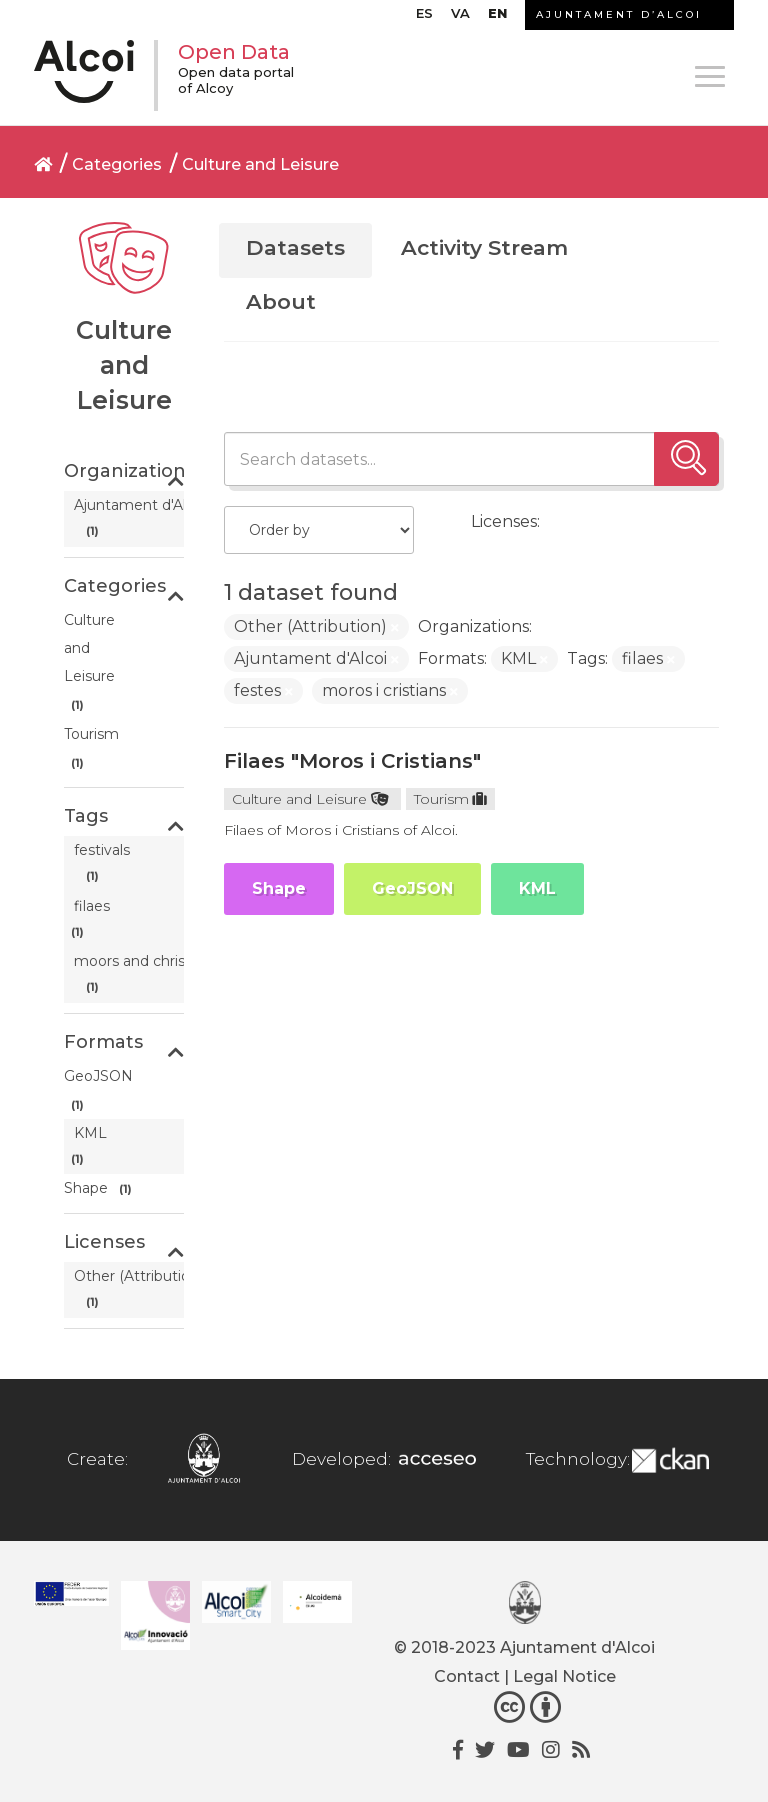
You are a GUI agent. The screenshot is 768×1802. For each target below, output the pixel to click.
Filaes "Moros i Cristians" (352, 761)
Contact (467, 1676)
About (281, 301)
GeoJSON (412, 888)
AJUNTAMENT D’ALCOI (619, 14)
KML (537, 888)
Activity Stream (484, 247)
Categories (117, 164)
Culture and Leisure (260, 164)
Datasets (295, 247)
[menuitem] (424, 18)
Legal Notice (564, 1676)
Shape (279, 888)
